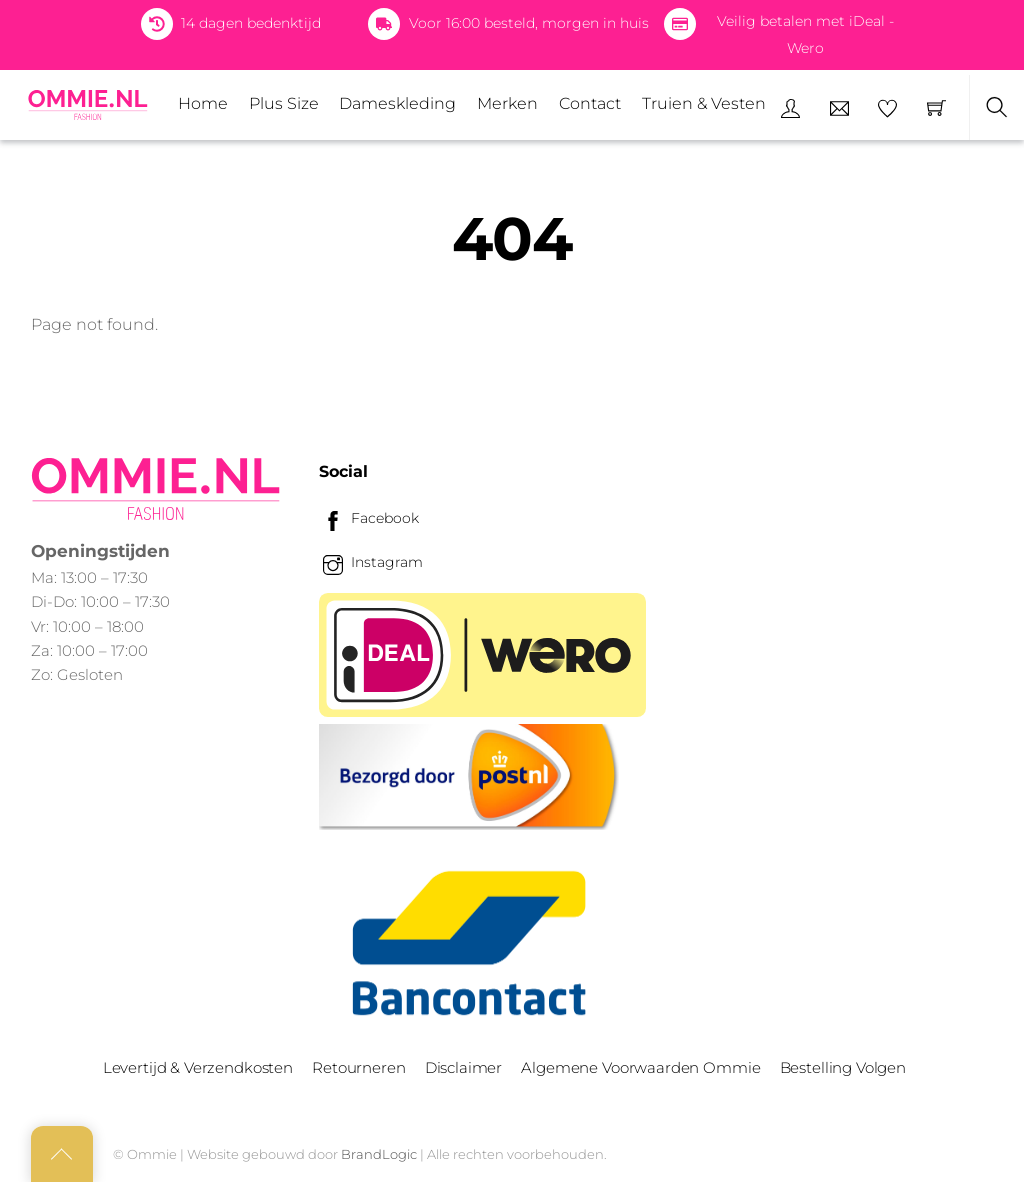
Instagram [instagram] (371, 562)
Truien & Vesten (704, 103)
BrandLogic (379, 1154)
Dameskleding (397, 103)
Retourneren (358, 1067)
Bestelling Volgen (843, 1067)
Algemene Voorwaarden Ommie (640, 1067)
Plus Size (284, 103)
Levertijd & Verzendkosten (198, 1067)
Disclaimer (463, 1067)
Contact (590, 103)
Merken (507, 103)
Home (203, 103)
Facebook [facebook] (369, 518)
